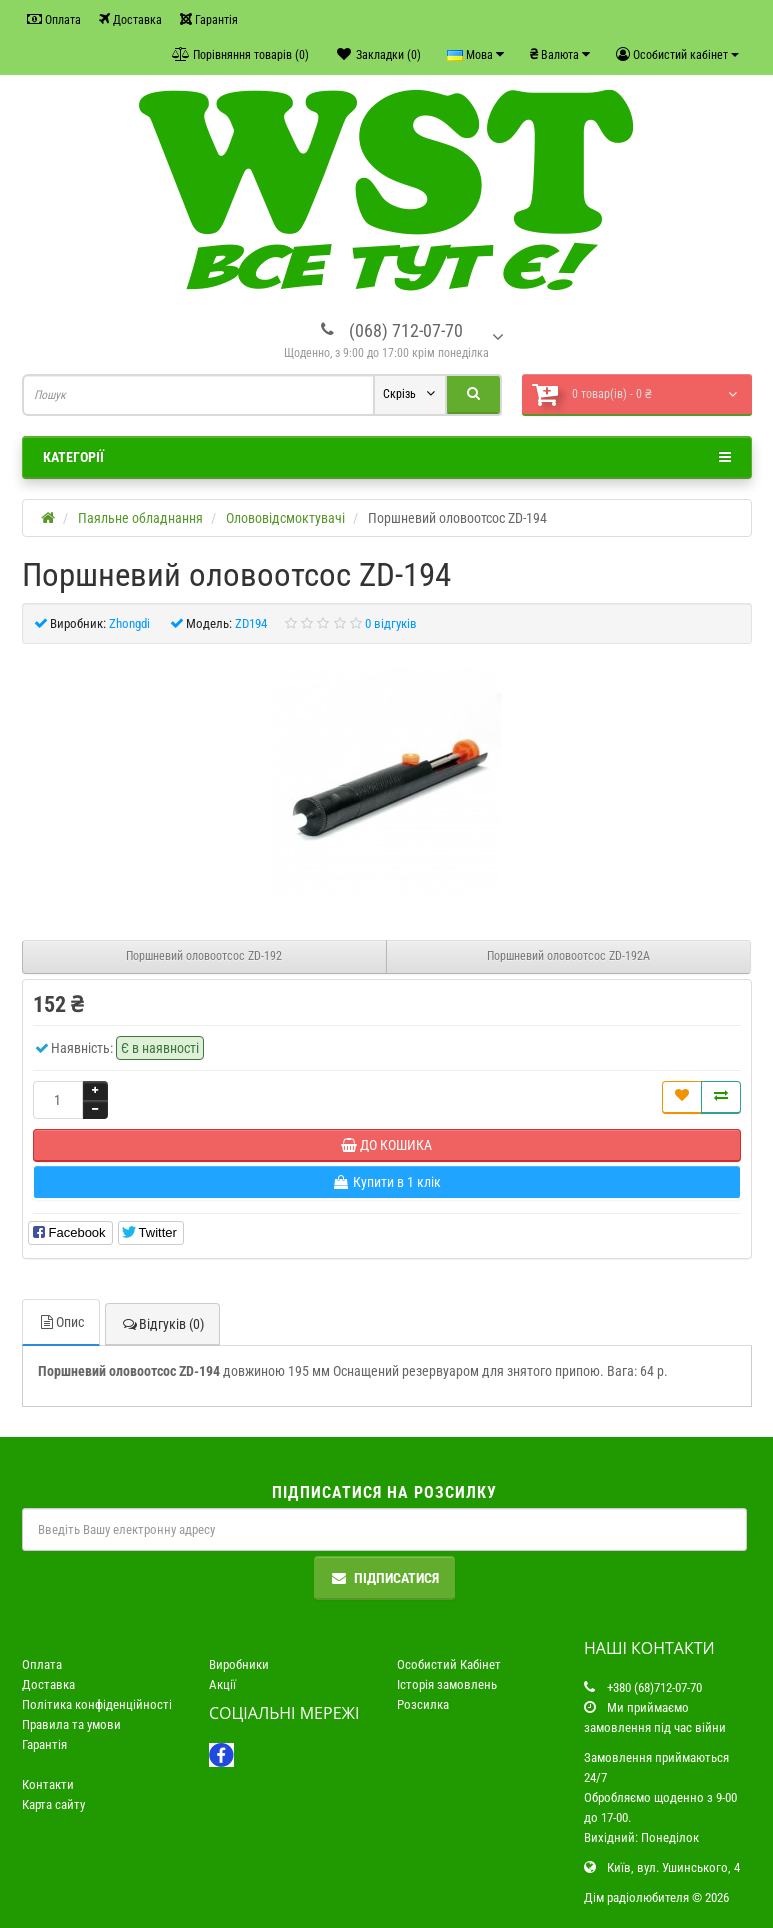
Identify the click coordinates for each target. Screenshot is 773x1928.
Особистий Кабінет (449, 1664)
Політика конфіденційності (97, 1704)
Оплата (54, 19)
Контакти (48, 1784)
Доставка (130, 19)
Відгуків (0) (162, 1324)
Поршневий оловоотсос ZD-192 (204, 956)
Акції (222, 1684)
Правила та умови (71, 1724)
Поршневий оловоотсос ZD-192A (568, 956)
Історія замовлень (447, 1684)
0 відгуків (391, 623)
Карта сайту (53, 1804)
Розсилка (423, 1704)
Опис (61, 1322)
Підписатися (384, 1578)
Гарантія (209, 19)
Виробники (239, 1664)
